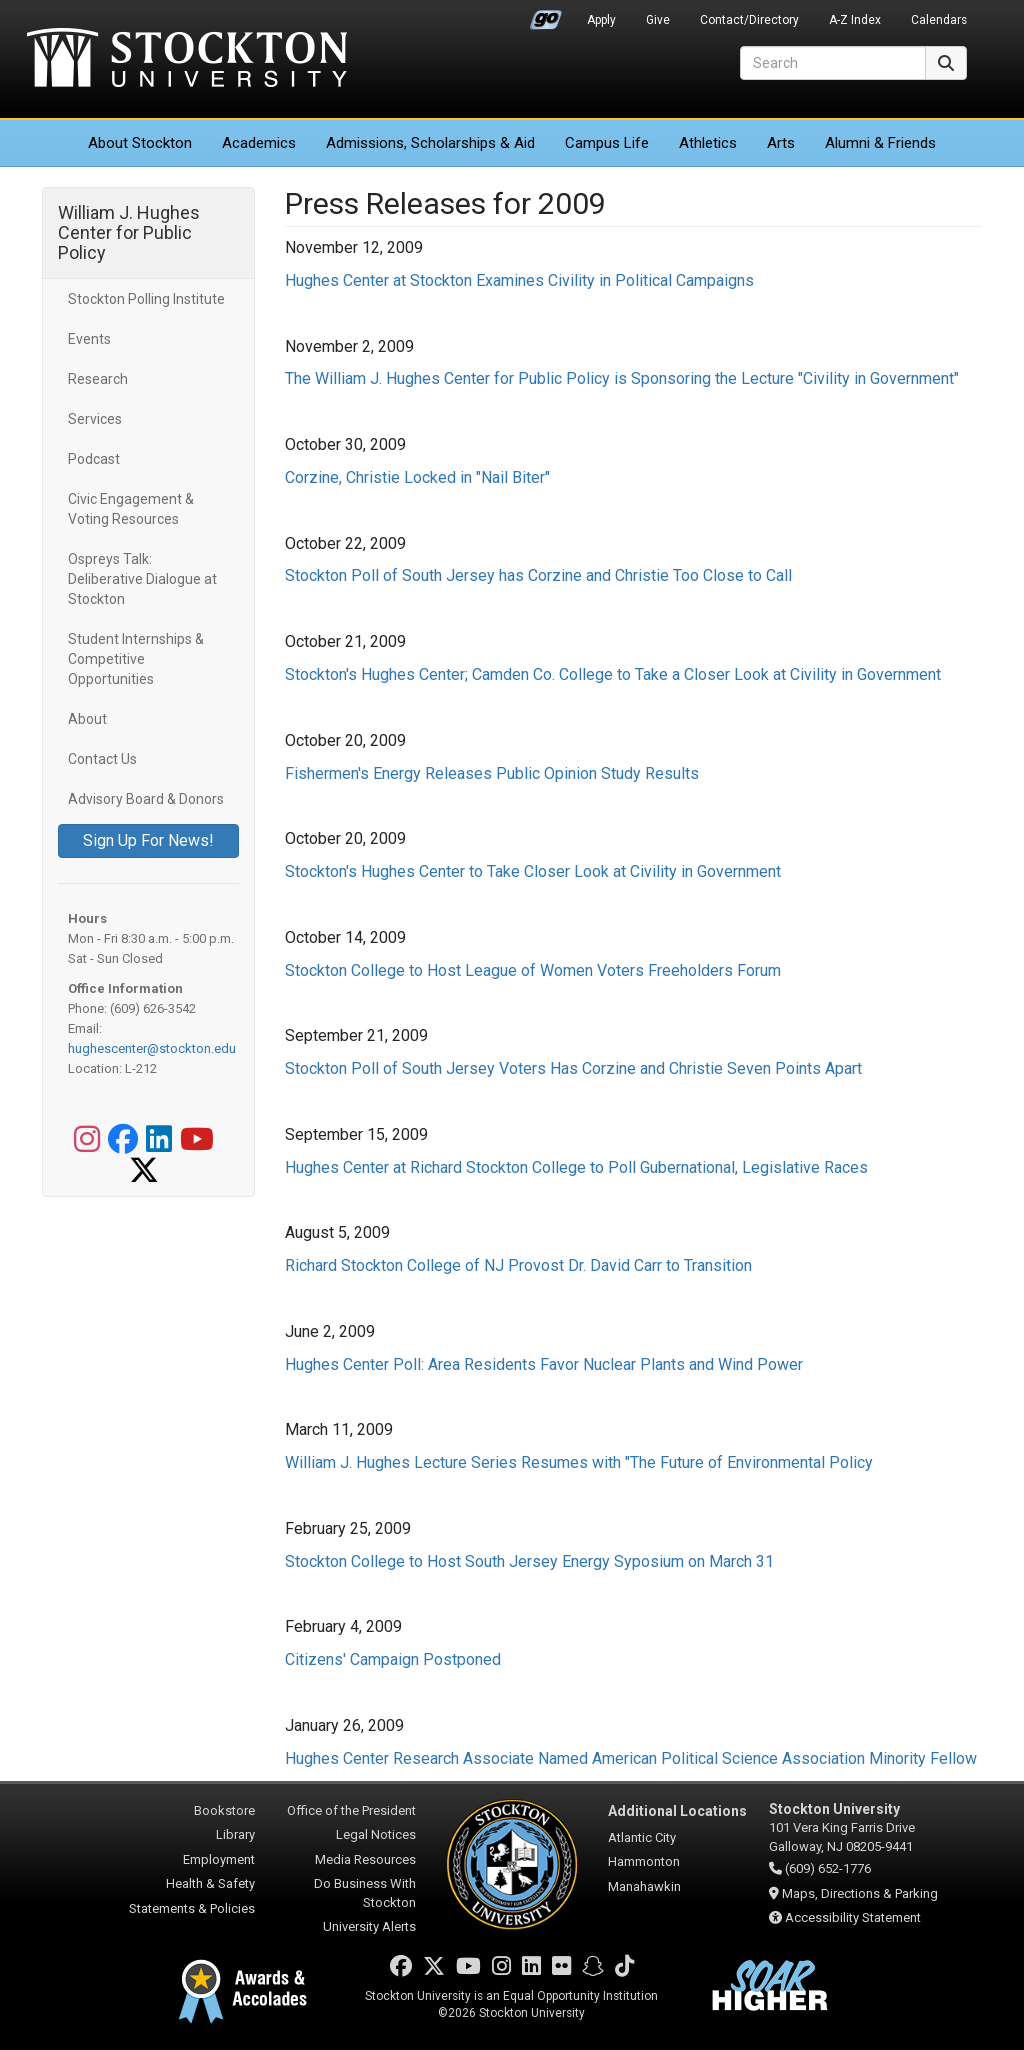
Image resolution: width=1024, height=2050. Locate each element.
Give (658, 20)
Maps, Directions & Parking (860, 1893)
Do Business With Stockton (365, 1893)
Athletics (708, 143)
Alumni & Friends (880, 143)
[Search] (833, 63)
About (140, 143)
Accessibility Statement (853, 1917)
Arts (781, 143)
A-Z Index (855, 20)
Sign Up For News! (148, 840)
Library (235, 1834)
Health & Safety (210, 1883)
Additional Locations (677, 1811)
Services (95, 419)
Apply (601, 20)
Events (89, 339)
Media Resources (365, 1859)
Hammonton (644, 1861)
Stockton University (187, 60)
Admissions (430, 143)
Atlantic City (642, 1837)
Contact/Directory (749, 20)
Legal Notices (376, 1834)
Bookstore (224, 1810)
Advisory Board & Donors (146, 799)
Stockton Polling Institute (146, 299)
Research (98, 379)
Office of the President (351, 1810)
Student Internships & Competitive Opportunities (136, 659)
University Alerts (369, 1926)
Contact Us (102, 759)
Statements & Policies (192, 1908)
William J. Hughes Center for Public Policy (129, 232)
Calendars (939, 20)
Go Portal (546, 15)
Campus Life (607, 143)
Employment (219, 1859)
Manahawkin (644, 1886)
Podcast (94, 459)
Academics (259, 143)
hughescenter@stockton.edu (152, 1048)
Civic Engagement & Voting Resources (131, 509)
